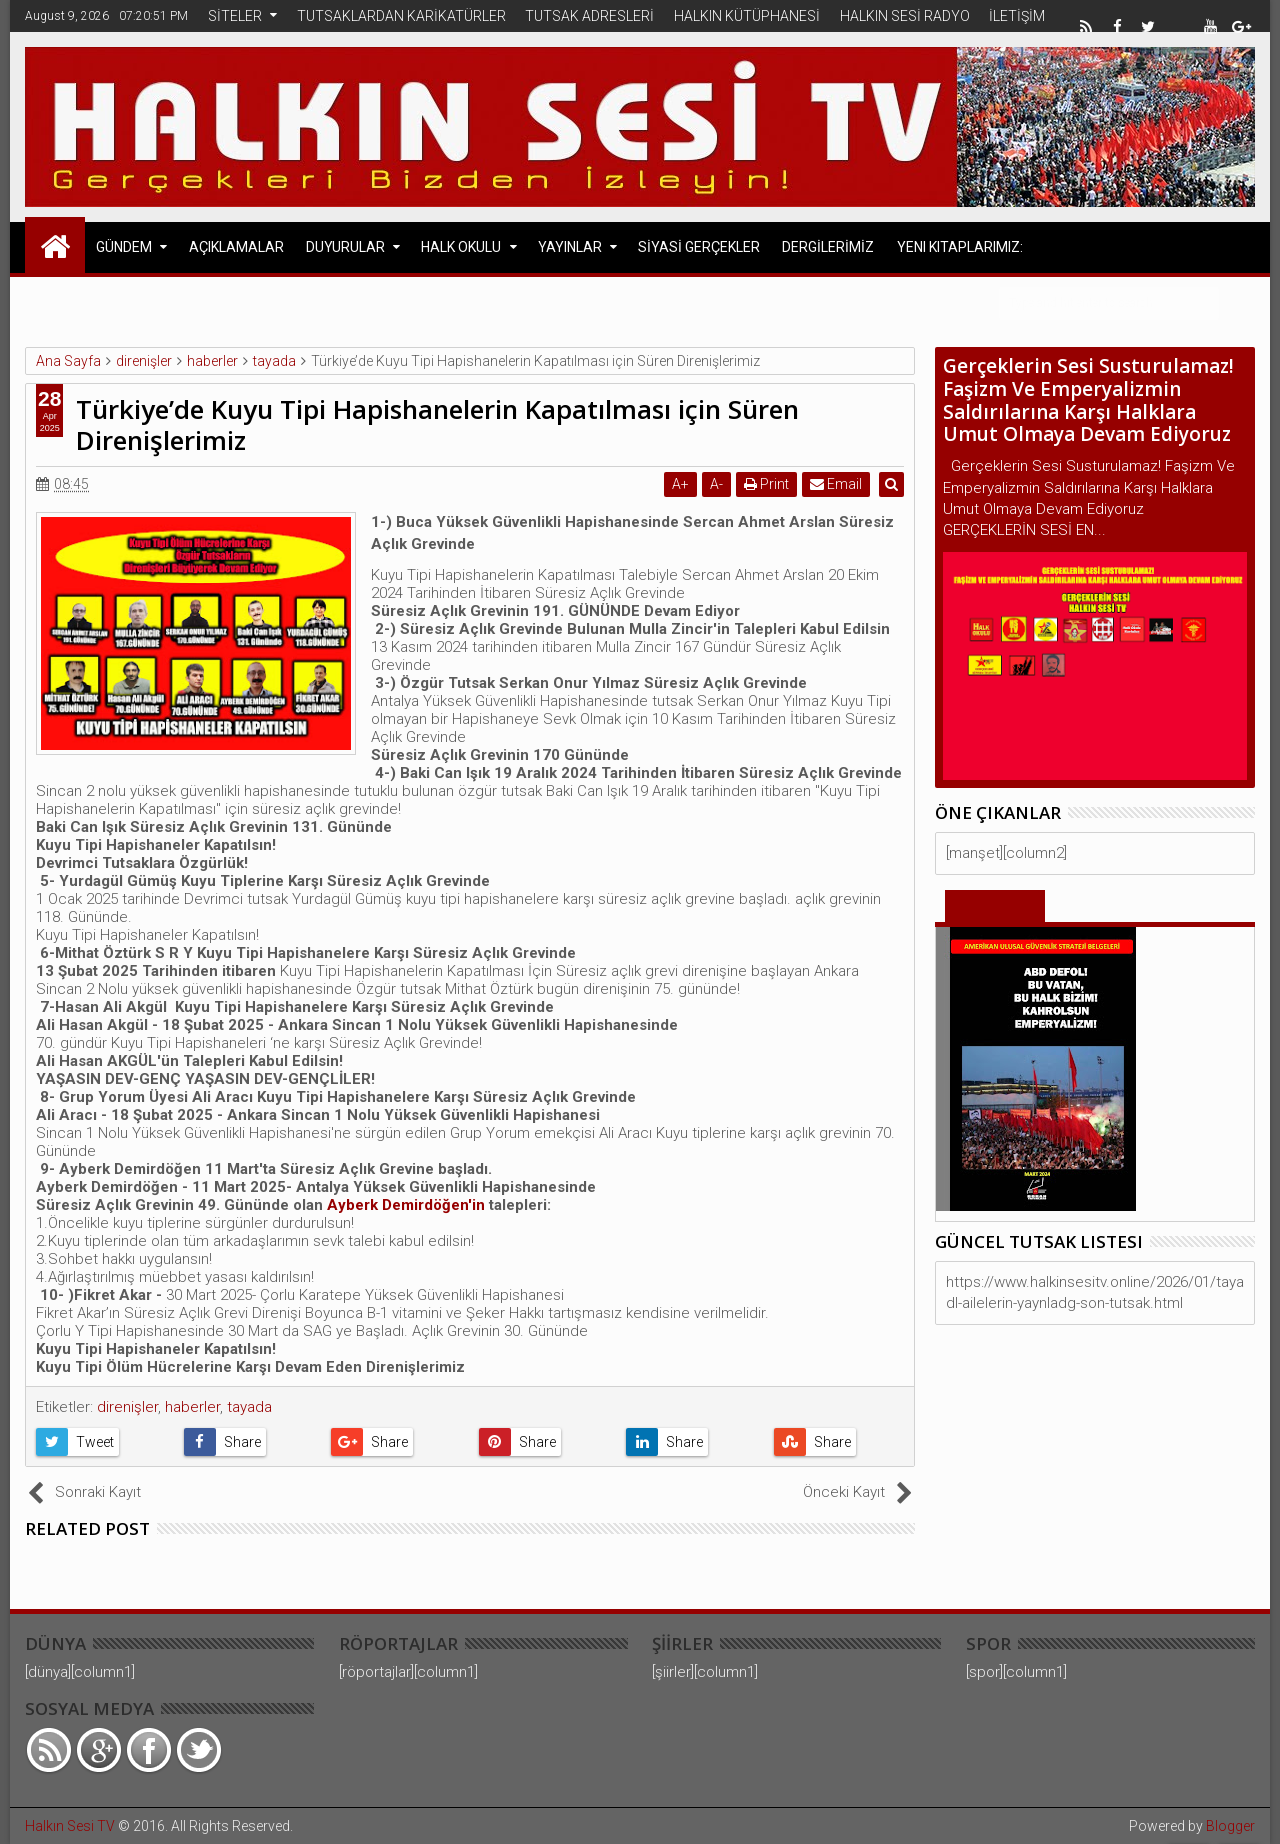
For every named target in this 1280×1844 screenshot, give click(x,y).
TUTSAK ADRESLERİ (589, 16)
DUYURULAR (345, 247)
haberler (192, 1407)
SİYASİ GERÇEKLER (699, 247)
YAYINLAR (570, 247)
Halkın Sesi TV (70, 1826)
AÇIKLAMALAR (236, 247)
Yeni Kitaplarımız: (960, 247)
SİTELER (235, 16)
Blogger (1230, 1826)
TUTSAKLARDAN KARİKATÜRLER (401, 16)
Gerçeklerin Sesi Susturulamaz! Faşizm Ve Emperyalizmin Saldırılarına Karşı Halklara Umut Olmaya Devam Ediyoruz (1088, 400)
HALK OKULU (461, 247)
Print (768, 484)
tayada (249, 1407)
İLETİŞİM (1017, 16)
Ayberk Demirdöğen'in (408, 1205)
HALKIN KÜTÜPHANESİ (747, 16)
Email (838, 484)
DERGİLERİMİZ (828, 247)
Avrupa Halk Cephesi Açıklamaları (221, 302)
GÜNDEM (124, 247)
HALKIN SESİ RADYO (905, 16)
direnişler (127, 1407)
